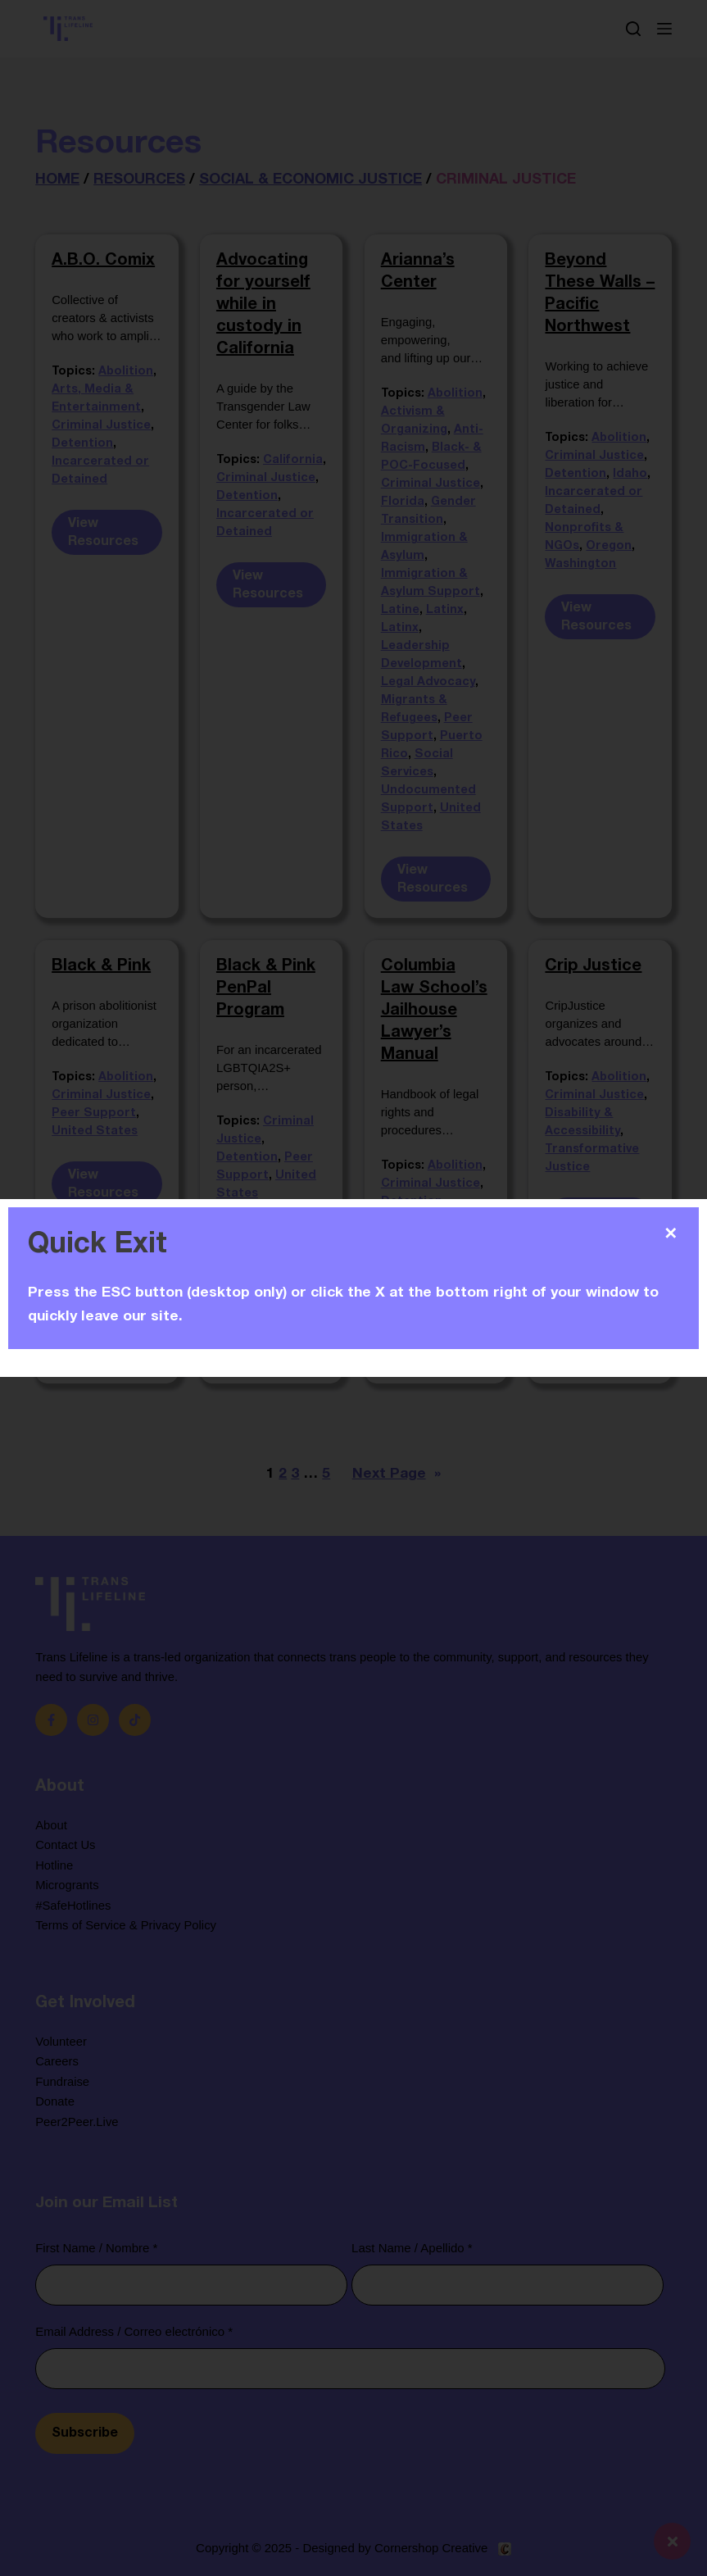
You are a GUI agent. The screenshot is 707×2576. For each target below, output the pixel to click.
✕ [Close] (671, 1233)
